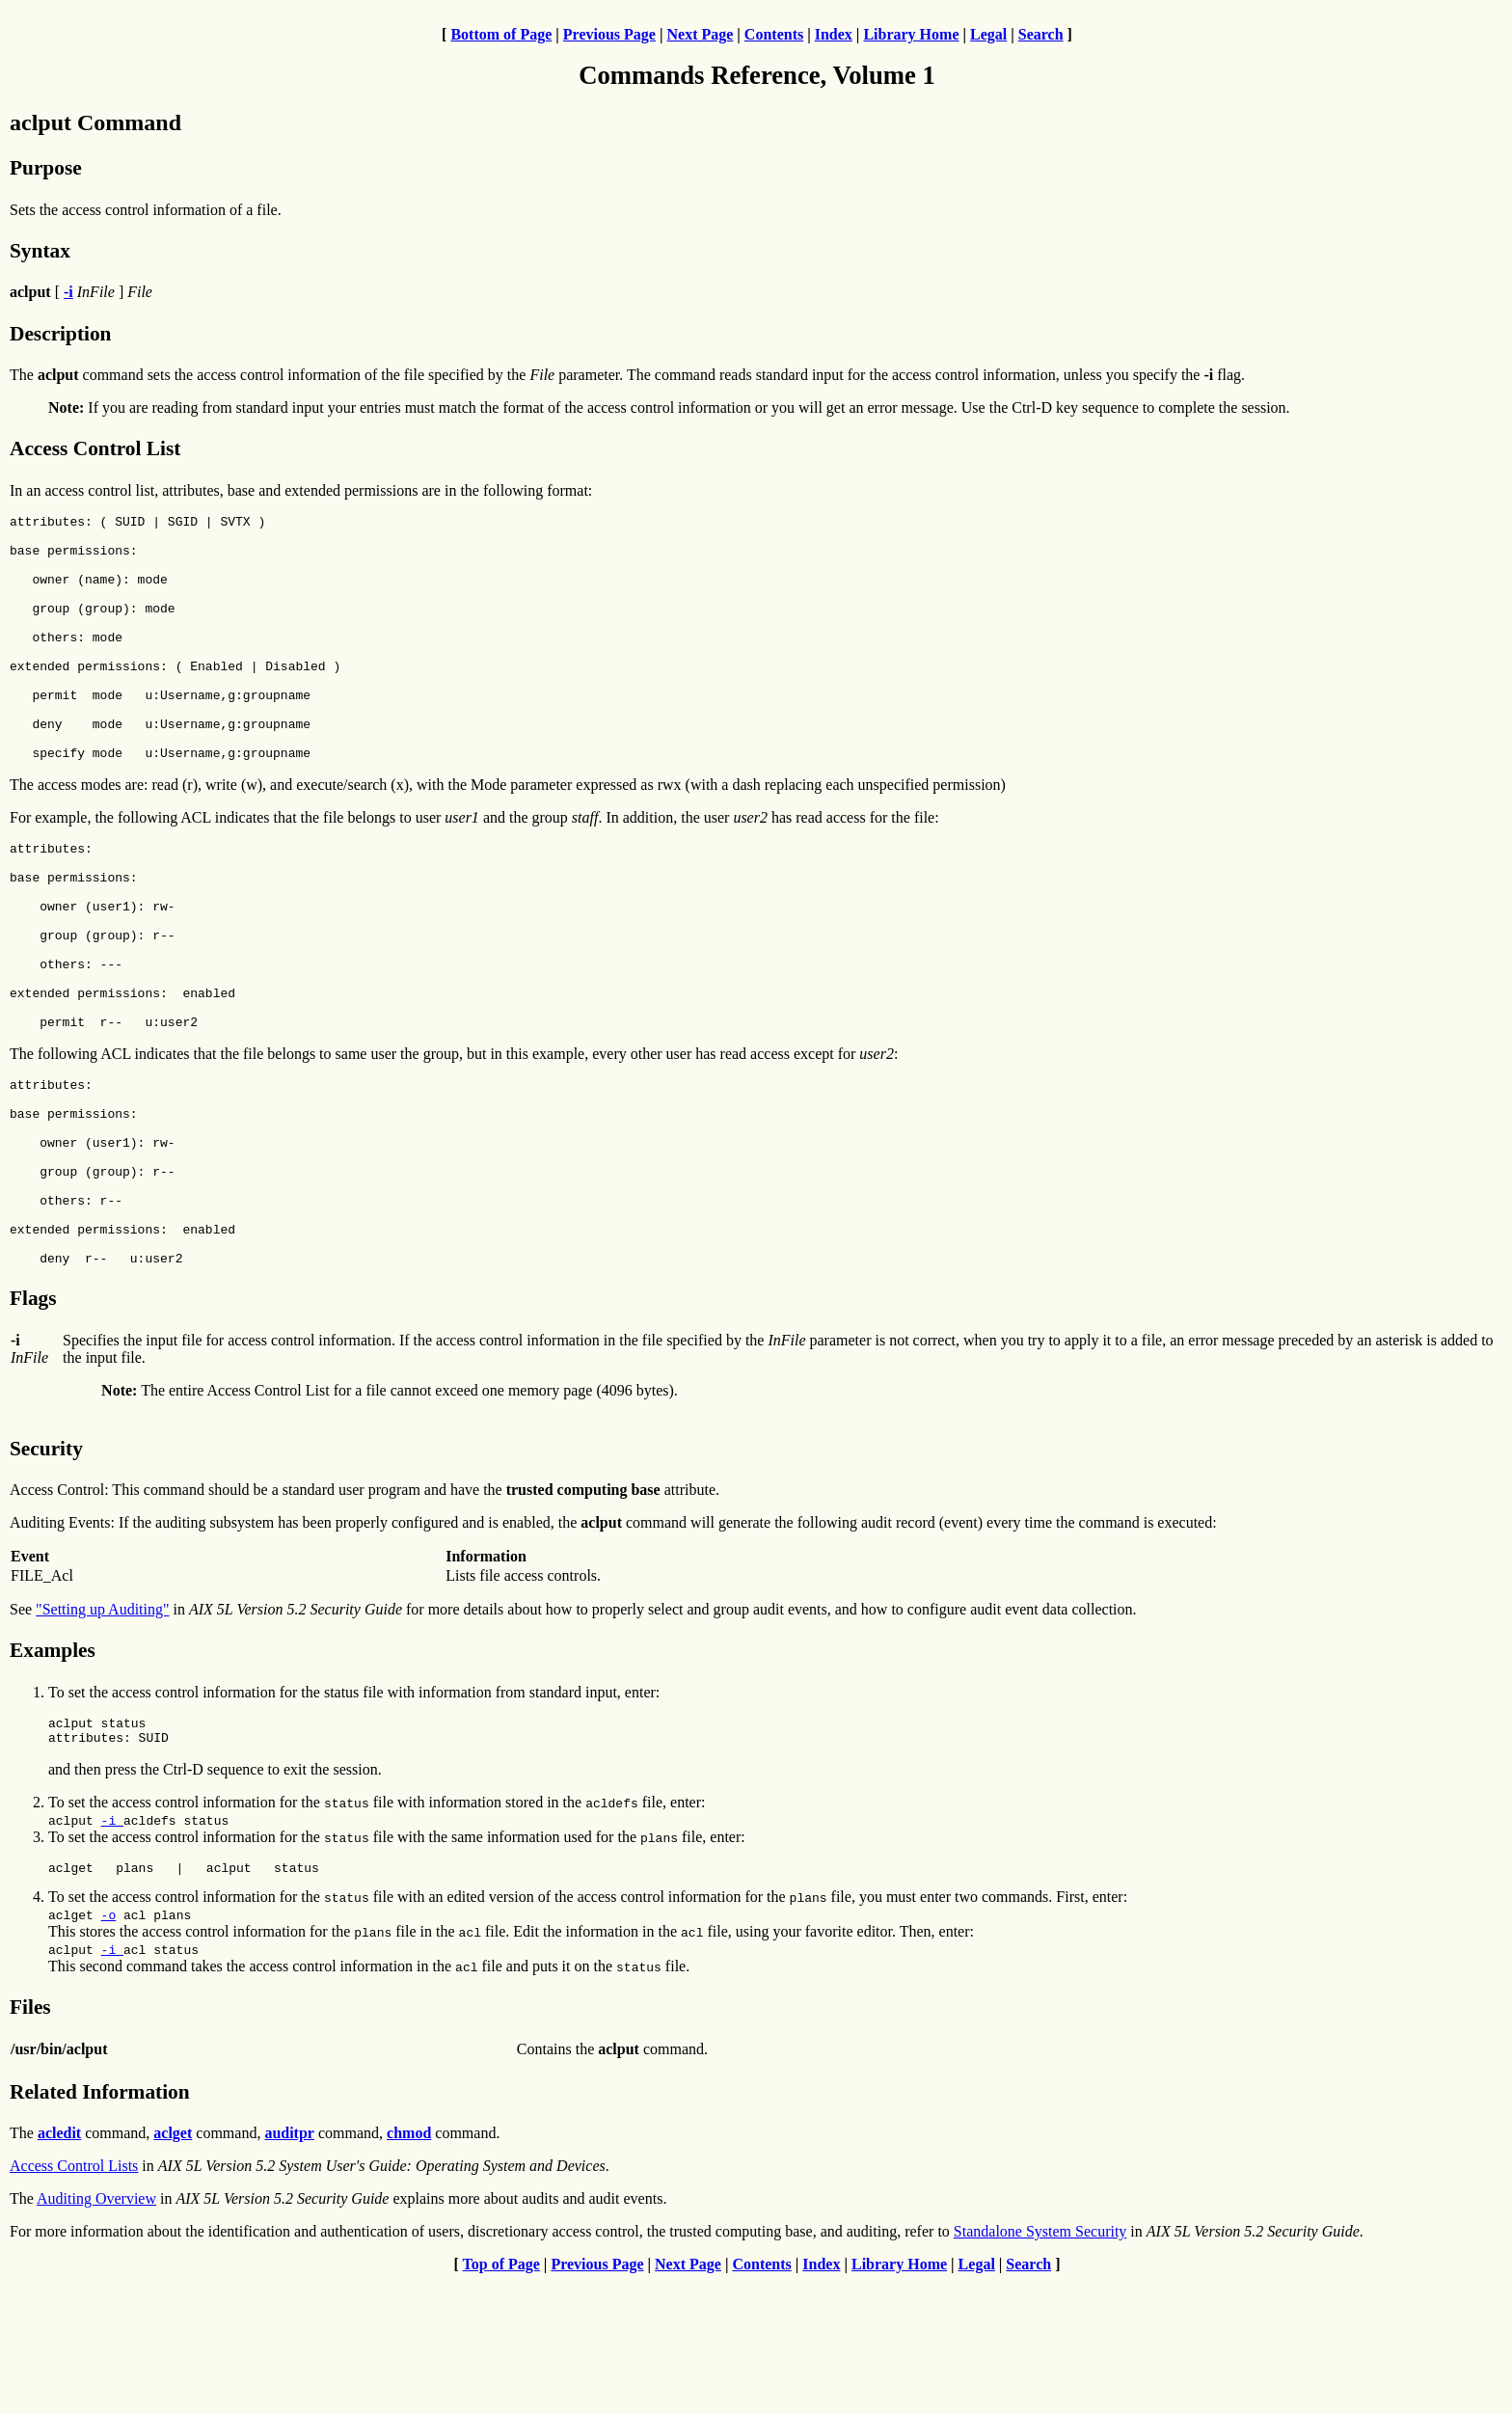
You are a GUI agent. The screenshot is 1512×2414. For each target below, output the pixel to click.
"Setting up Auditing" (102, 1733)
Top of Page (501, 2397)
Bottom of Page (501, 34)
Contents (773, 34)
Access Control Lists (74, 2299)
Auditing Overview (96, 2331)
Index (833, 34)
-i (112, 1950)
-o (109, 2047)
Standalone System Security (1040, 2364)
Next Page (699, 34)
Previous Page (609, 34)
